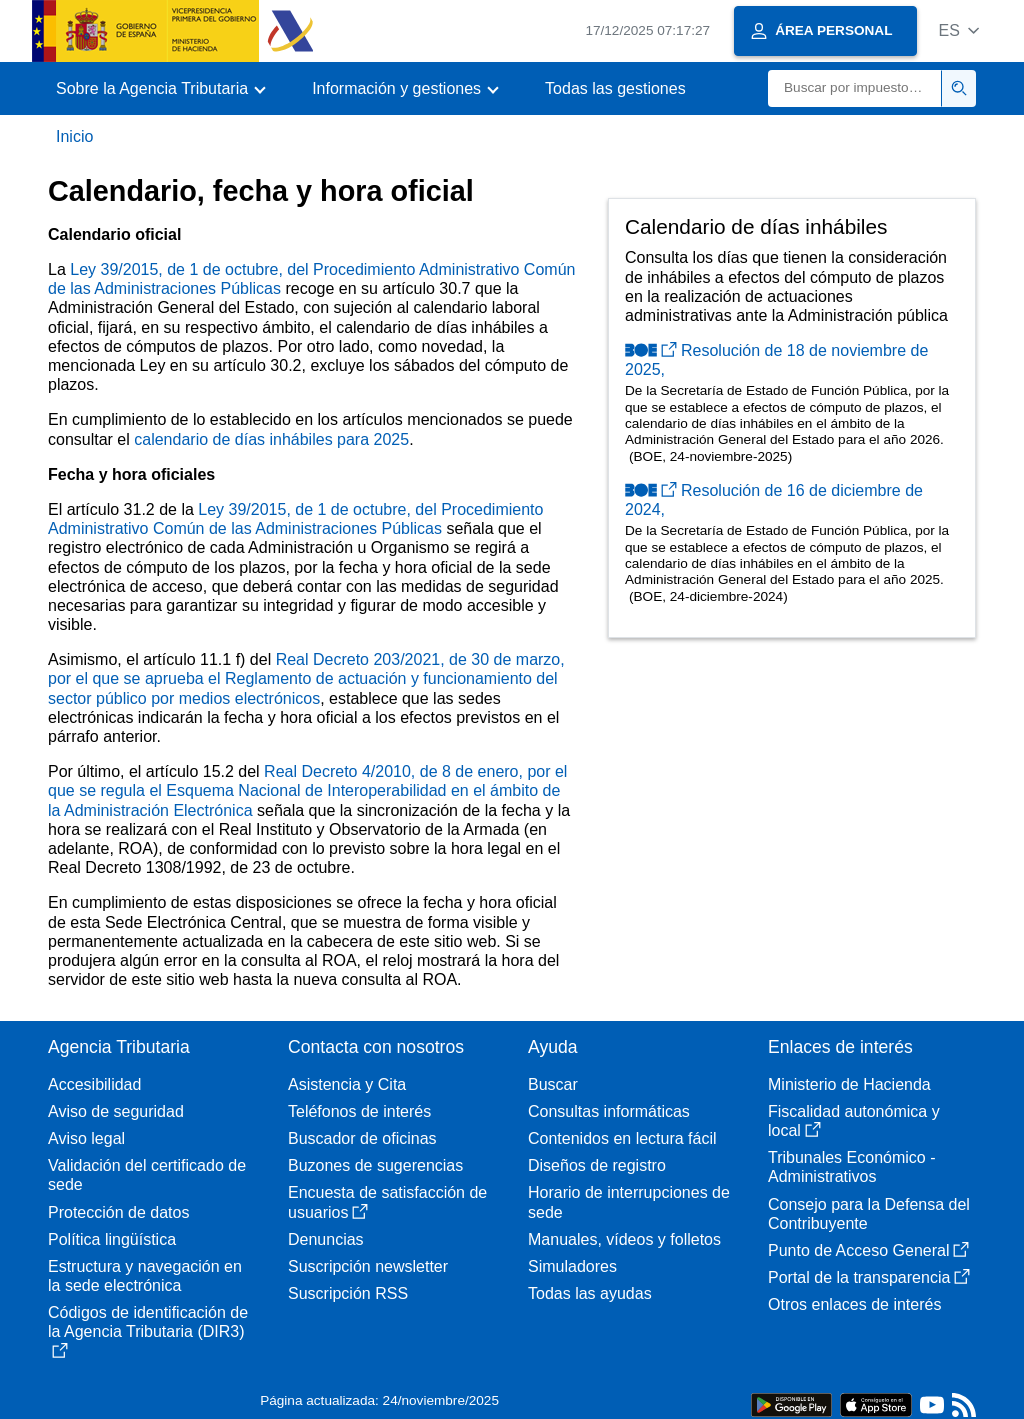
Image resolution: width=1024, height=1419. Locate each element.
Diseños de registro (597, 1165)
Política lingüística (112, 1239)
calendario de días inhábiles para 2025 (271, 439)
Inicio (74, 136)
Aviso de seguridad (116, 1111)
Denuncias (326, 1239)
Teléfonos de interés (359, 1111)
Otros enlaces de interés (854, 1304)
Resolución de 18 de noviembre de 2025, (776, 360)
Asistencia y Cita (347, 1084)
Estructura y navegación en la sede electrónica (145, 1276)
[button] (958, 30)
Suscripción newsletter (368, 1266)
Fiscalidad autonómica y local (854, 1121)
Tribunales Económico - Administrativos (851, 1167)
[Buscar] (855, 88)
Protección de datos (118, 1212)
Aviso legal (86, 1138)
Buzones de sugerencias (375, 1165)
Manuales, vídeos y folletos (624, 1239)
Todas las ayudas (590, 1293)
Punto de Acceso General (868, 1250)
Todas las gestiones (615, 88)
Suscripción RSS (348, 1293)
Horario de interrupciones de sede (629, 1202)
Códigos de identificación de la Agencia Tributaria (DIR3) (148, 1331)
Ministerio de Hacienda (849, 1084)
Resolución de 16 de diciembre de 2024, (774, 500)
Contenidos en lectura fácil (622, 1138)
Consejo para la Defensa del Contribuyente (869, 1214)
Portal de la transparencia (869, 1277)
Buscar (553, 1084)
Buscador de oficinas (362, 1138)
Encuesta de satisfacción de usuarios (387, 1202)
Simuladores (572, 1266)
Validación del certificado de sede (147, 1175)
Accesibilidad (94, 1084)
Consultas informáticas (609, 1111)
